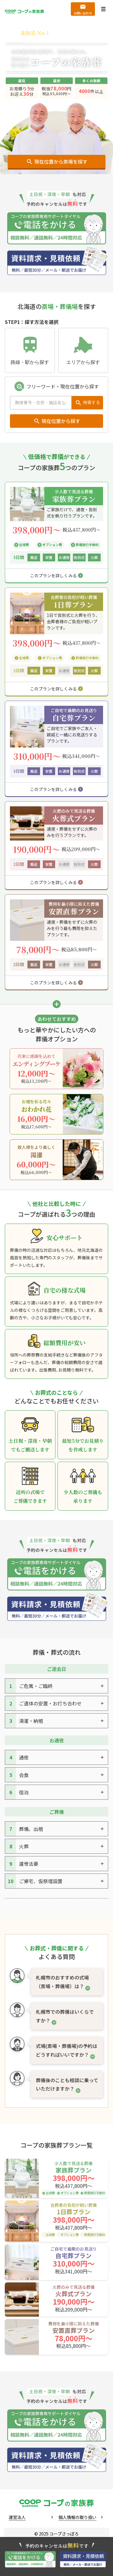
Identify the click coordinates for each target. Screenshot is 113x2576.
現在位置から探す (61, 420)
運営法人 (17, 2517)
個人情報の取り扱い (77, 2517)
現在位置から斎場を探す (60, 161)
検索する (91, 402)
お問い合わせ (83, 13)
